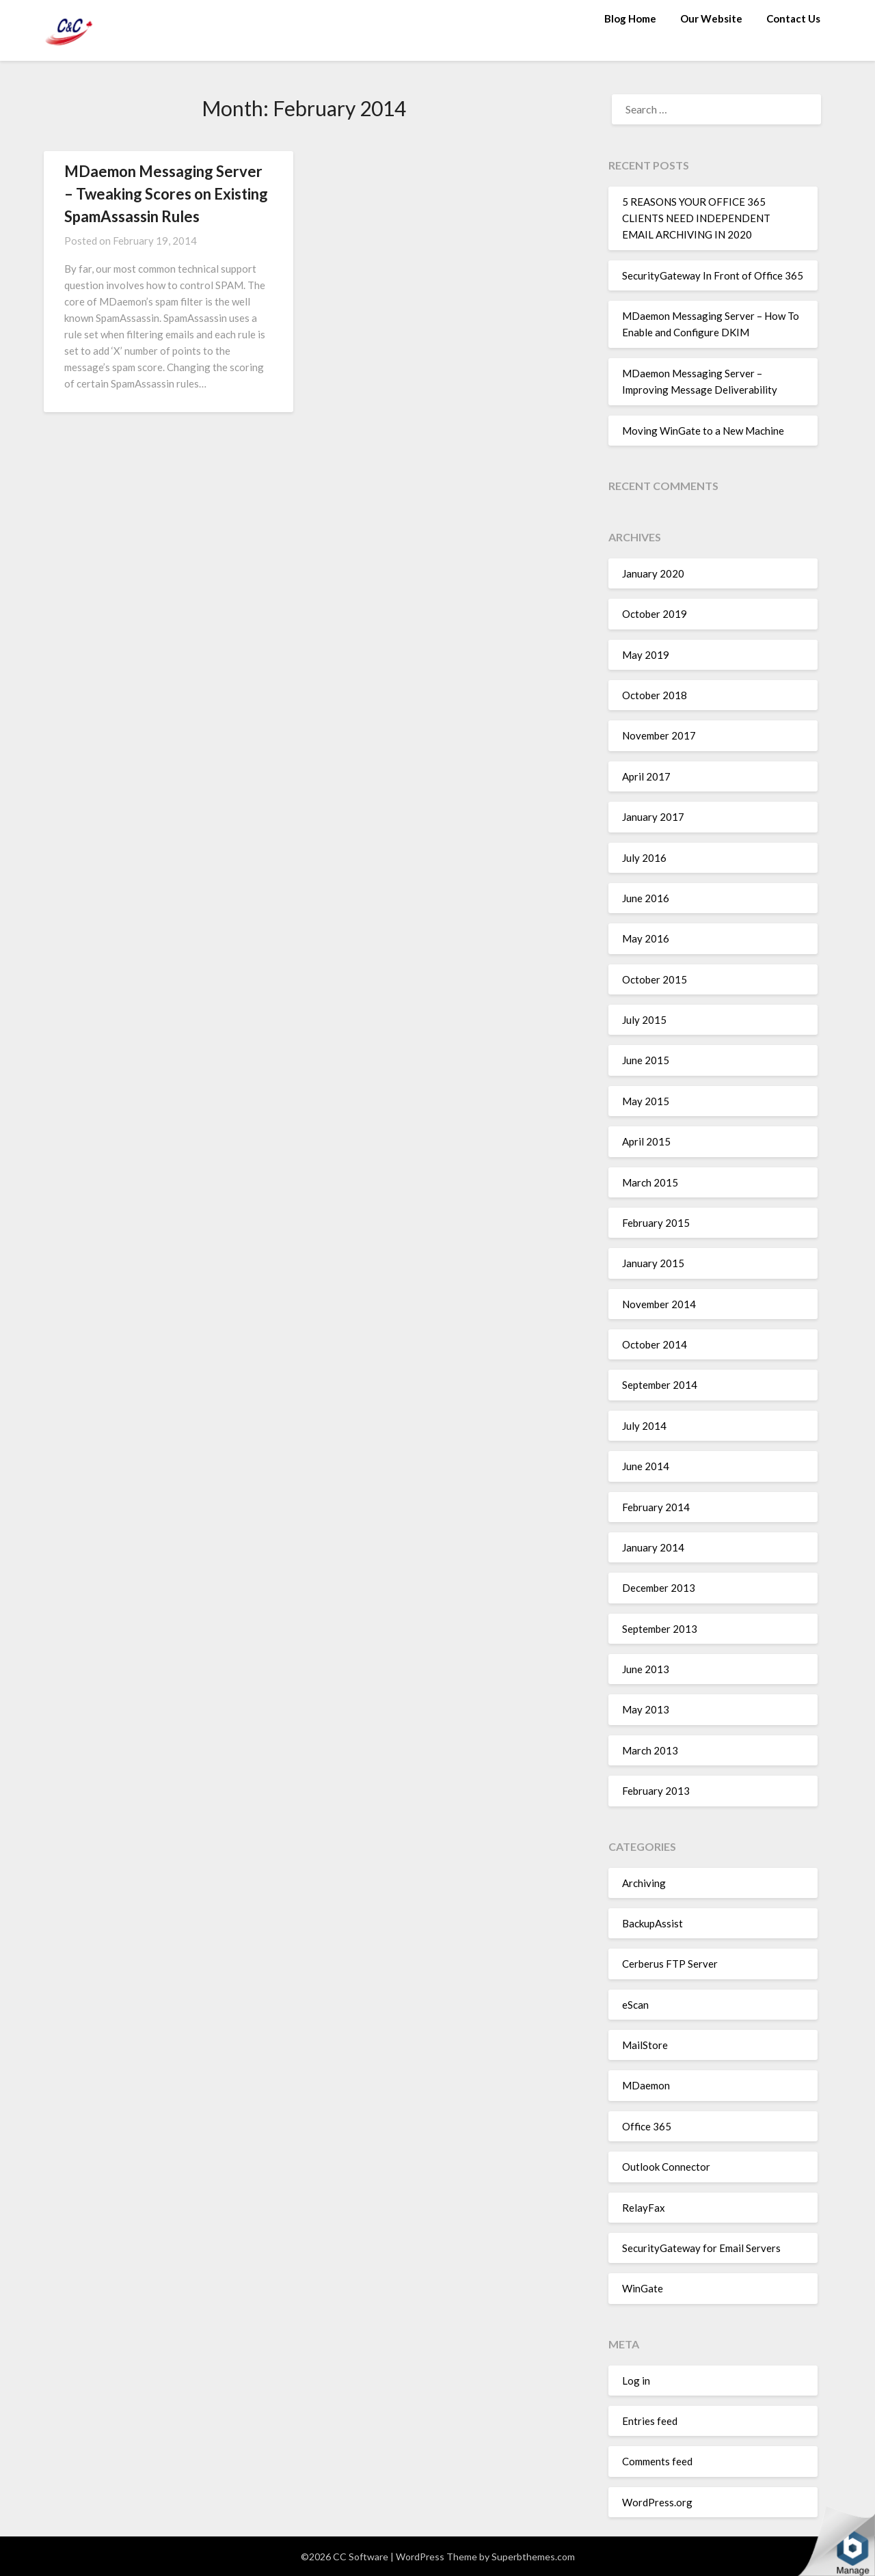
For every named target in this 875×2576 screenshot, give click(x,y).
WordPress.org (657, 2502)
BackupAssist (652, 1923)
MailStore (645, 2045)
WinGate (642, 2288)
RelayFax (643, 2207)
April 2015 (646, 1141)
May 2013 (645, 1709)
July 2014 (644, 1426)
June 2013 (645, 1669)
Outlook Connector (666, 2166)
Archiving (644, 1883)
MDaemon (646, 2085)
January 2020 (653, 573)
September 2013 (659, 1629)
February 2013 (656, 1791)
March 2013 (650, 1750)
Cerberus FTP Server (670, 1963)
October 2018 (654, 695)
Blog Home (630, 18)
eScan (635, 2004)
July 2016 (644, 858)
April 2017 (646, 776)
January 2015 (653, 1263)
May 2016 (645, 938)
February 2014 (656, 1507)
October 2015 (654, 979)
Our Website (711, 18)
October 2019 (654, 614)
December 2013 (658, 1588)
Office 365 (646, 2126)
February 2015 (656, 1223)
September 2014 (659, 1385)
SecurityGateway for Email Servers (701, 2248)
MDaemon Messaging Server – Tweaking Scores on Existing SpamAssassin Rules (166, 194)
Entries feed (649, 2421)
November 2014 (659, 1304)
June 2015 (645, 1060)
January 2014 (653, 1547)
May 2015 (645, 1101)
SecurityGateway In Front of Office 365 (712, 275)
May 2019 (645, 655)
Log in (636, 2380)
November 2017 (659, 735)
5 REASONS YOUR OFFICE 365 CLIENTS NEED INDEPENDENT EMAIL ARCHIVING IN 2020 (696, 218)
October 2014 (654, 1344)
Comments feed (657, 2461)
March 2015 (650, 1182)
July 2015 (644, 1020)
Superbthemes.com (533, 2556)
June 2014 (645, 1466)
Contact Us (793, 18)
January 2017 (653, 817)
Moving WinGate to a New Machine (703, 430)
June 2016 (645, 898)
